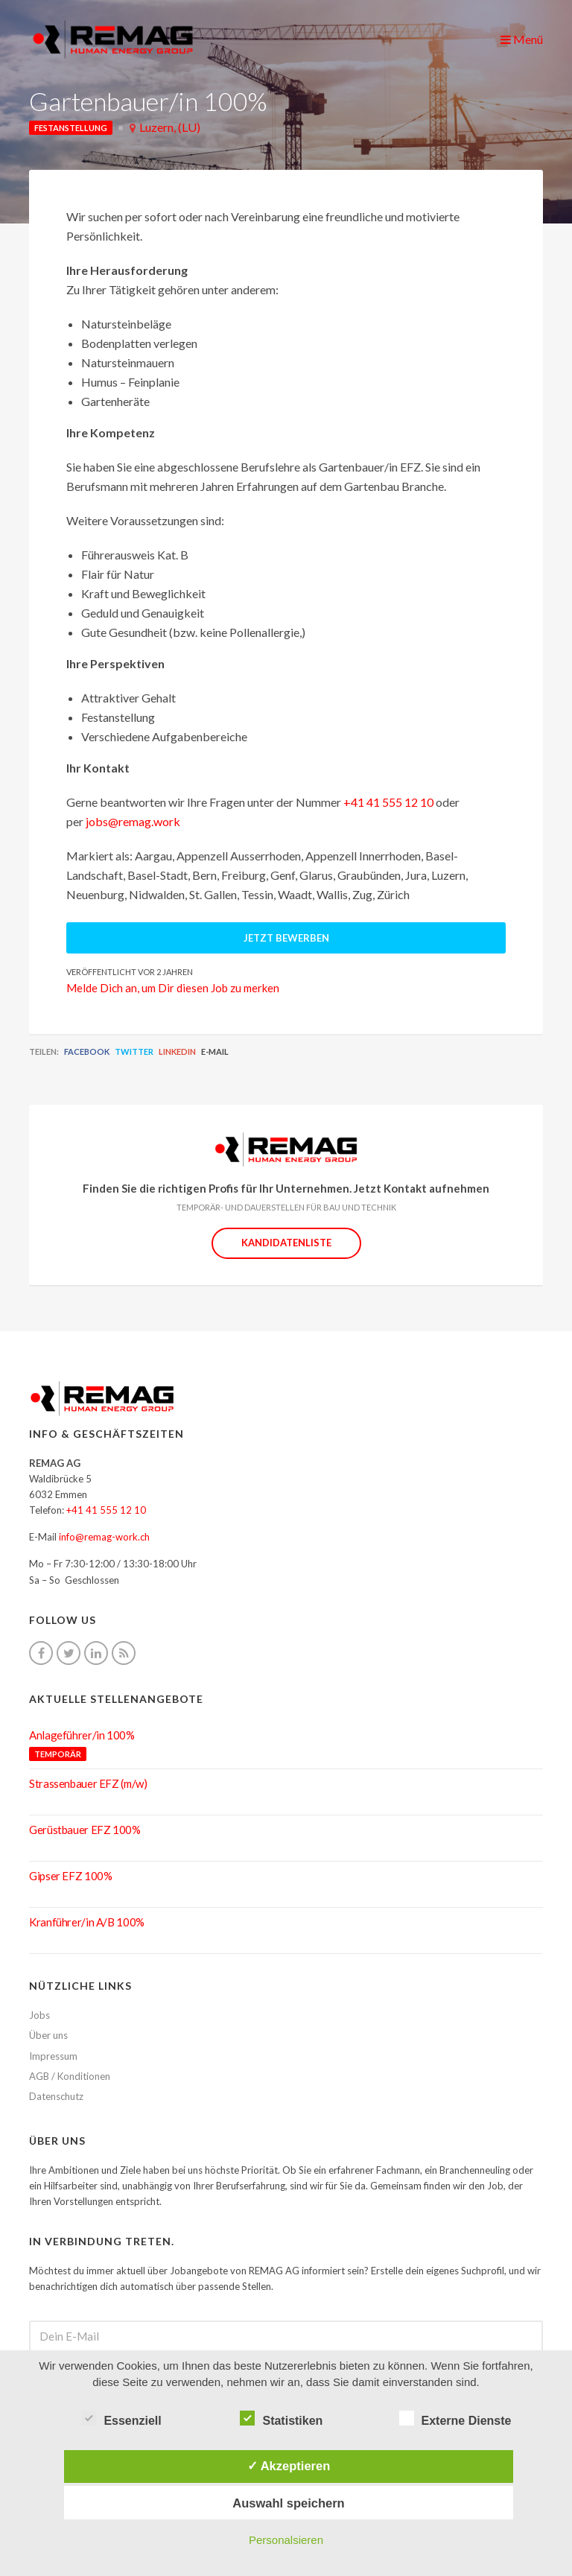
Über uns (48, 2035)
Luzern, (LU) (169, 127)
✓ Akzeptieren (289, 2465)
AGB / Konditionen (69, 2076)
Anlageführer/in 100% (82, 1735)
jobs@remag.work (133, 821)
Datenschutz (56, 2096)
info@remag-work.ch (104, 1537)
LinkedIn (177, 1051)
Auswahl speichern (288, 2503)
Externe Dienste (455, 2419)
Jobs (39, 2015)
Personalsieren (286, 2540)
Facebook (86, 1051)
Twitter (134, 1051)
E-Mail (215, 1051)
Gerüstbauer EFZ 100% (85, 1829)
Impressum (53, 2056)
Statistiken (281, 2419)
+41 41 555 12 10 (388, 802)
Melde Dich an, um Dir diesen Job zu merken (172, 987)
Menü (521, 39)
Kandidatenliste (286, 1243)
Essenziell (121, 2419)
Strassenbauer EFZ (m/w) (88, 1783)
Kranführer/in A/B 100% (86, 1922)
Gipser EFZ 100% (70, 1875)
